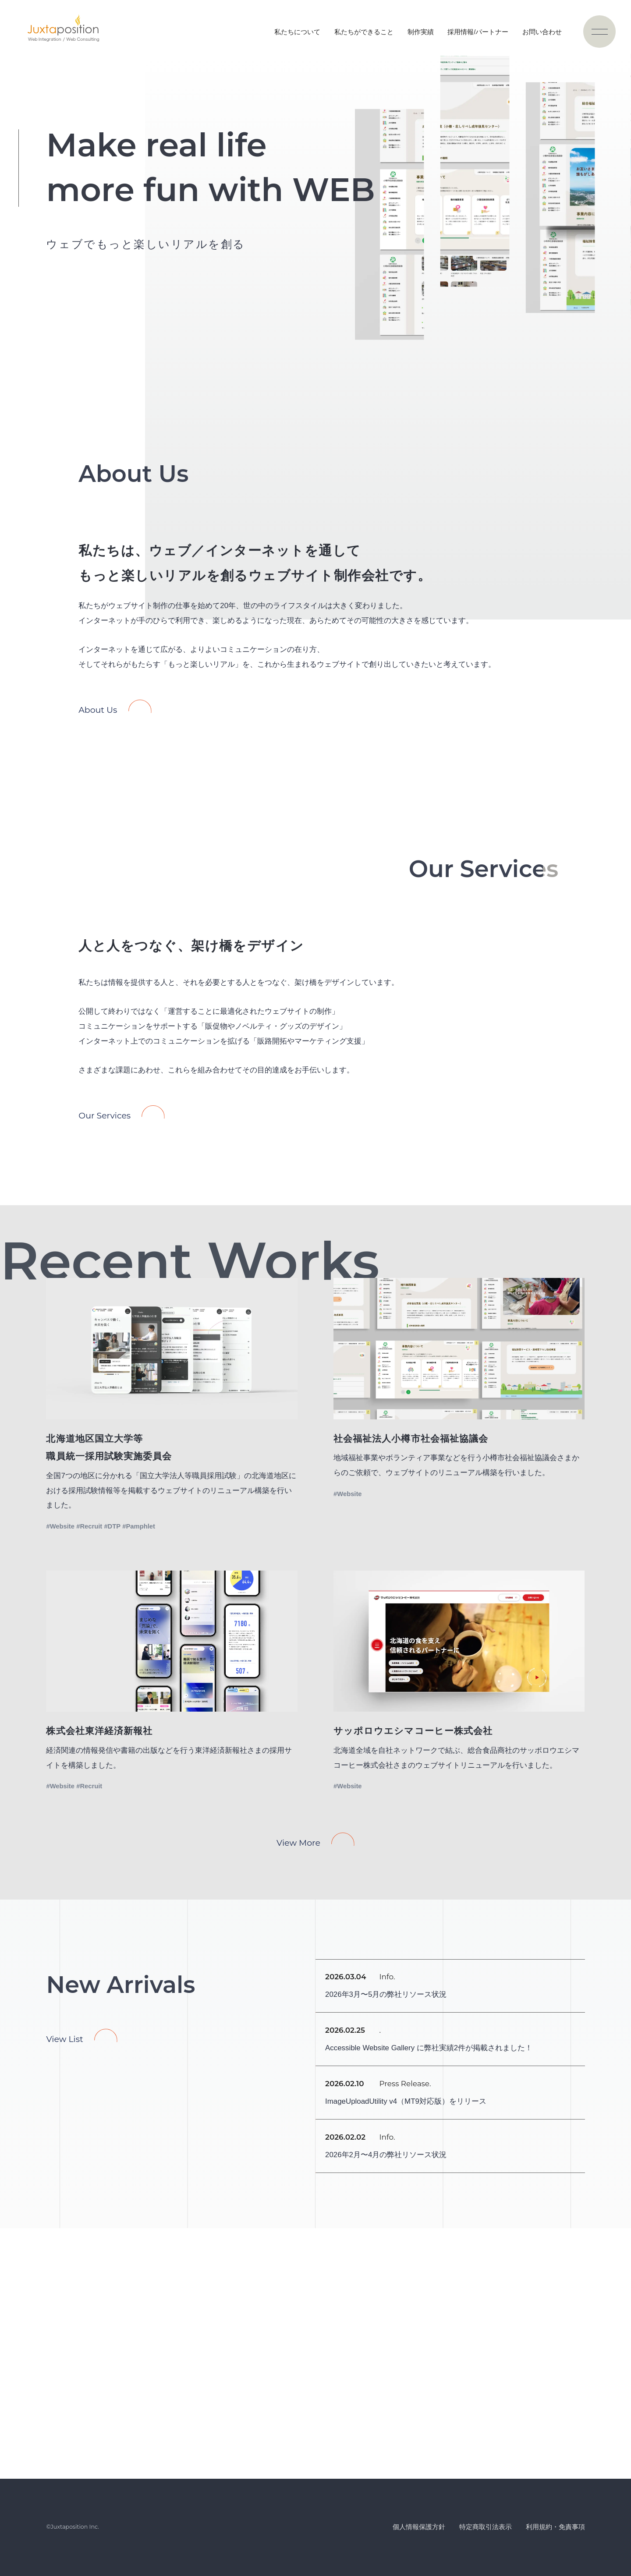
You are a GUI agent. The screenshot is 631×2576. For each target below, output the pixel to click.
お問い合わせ (542, 31)
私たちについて (297, 31)
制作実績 (421, 31)
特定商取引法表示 (485, 2526)
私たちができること (363, 31)
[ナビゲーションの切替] (599, 31)
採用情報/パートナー (477, 31)
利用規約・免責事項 (555, 2526)
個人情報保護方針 (419, 2526)
